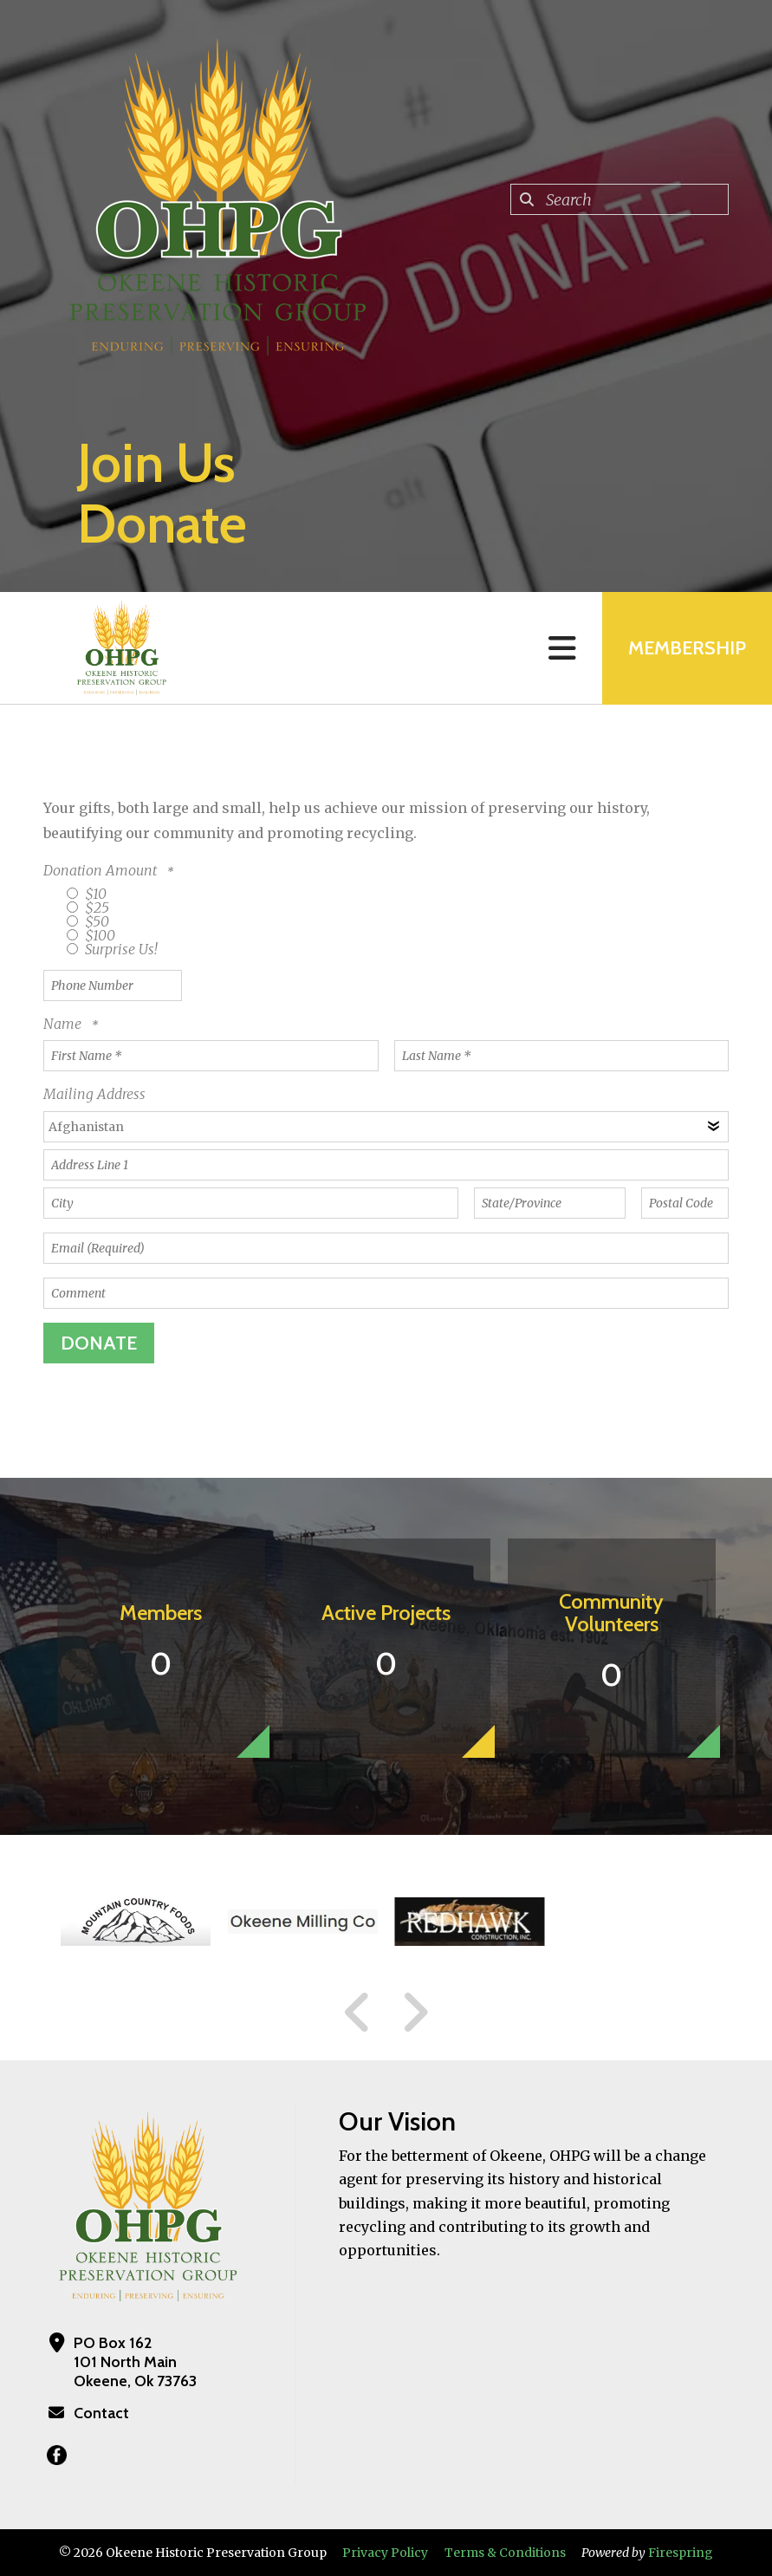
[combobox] (619, 199)
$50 (88, 921)
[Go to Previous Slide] (357, 2013)
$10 (87, 893)
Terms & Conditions (505, 2552)
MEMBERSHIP (687, 648)
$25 (88, 907)
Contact (101, 2413)
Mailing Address (94, 1094)
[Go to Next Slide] (415, 2013)
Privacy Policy (385, 2552)
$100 (91, 935)
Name (64, 1023)
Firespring (680, 2552)
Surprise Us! (112, 949)
